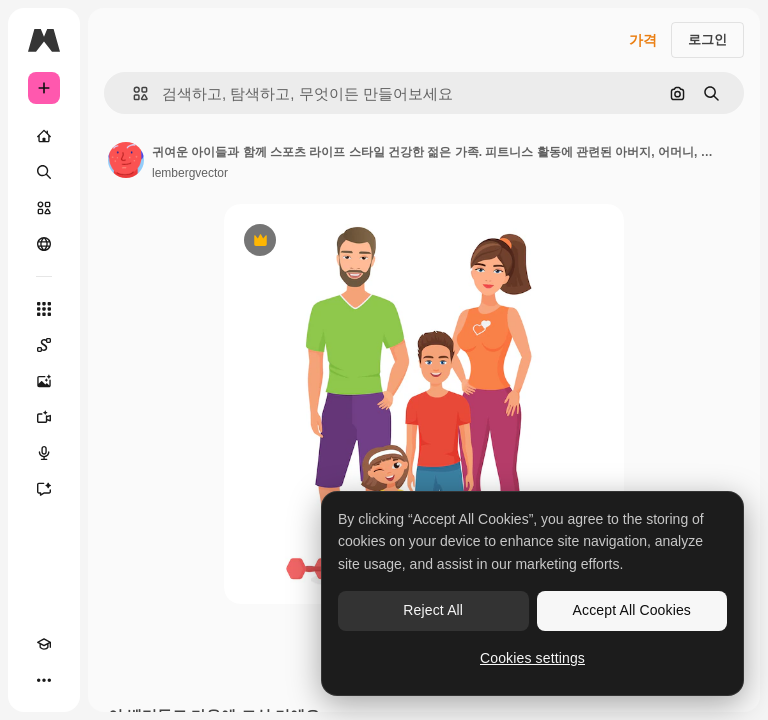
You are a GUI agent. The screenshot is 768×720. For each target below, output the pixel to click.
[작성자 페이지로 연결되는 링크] (126, 160)
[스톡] (44, 208)
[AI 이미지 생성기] (44, 381)
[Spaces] (44, 345)
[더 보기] (44, 680)
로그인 (707, 39)
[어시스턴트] (44, 489)
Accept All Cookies (632, 610)
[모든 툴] (44, 309)
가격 (643, 40)
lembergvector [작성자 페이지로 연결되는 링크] (190, 173)
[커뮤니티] (44, 244)
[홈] (44, 136)
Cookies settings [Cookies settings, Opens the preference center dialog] (532, 658)
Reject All (433, 610)
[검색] (44, 172)
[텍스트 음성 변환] (44, 453)
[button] (132, 93)
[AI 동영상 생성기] (44, 417)
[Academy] (44, 644)
